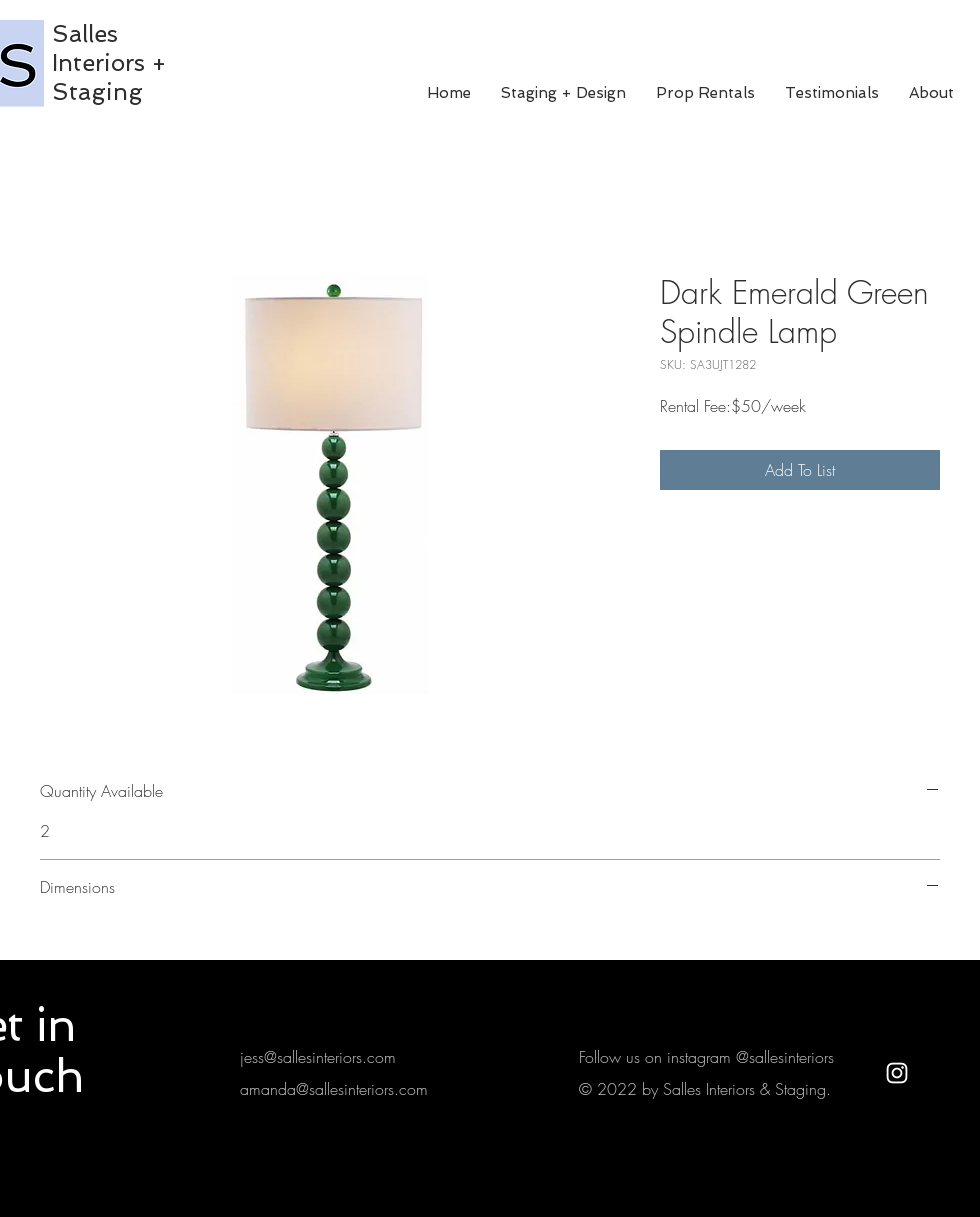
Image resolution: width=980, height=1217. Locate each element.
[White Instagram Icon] (897, 1073)
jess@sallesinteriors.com (318, 1057)
